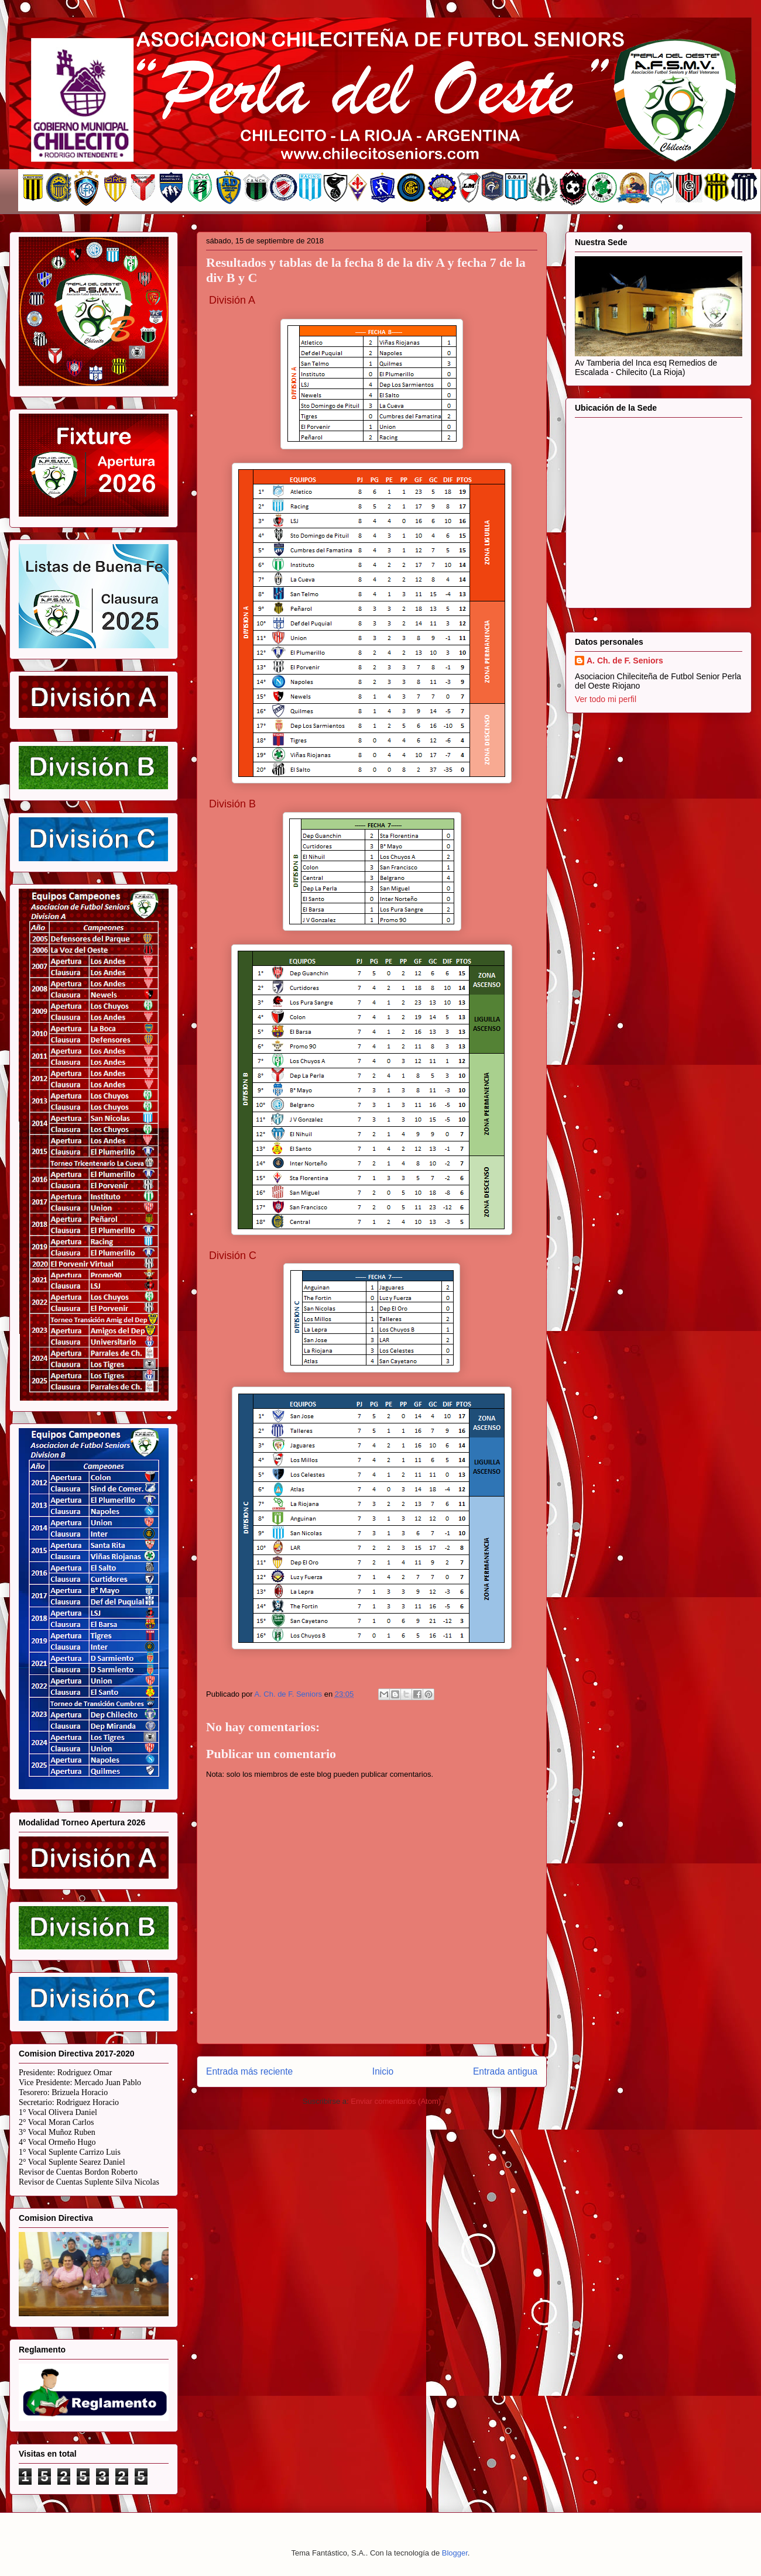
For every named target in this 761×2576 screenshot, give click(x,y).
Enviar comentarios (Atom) (396, 2101)
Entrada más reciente (249, 2071)
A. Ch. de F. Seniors (625, 660)
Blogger (455, 2553)
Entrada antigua (505, 2071)
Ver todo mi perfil (605, 699)
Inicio (382, 2071)
